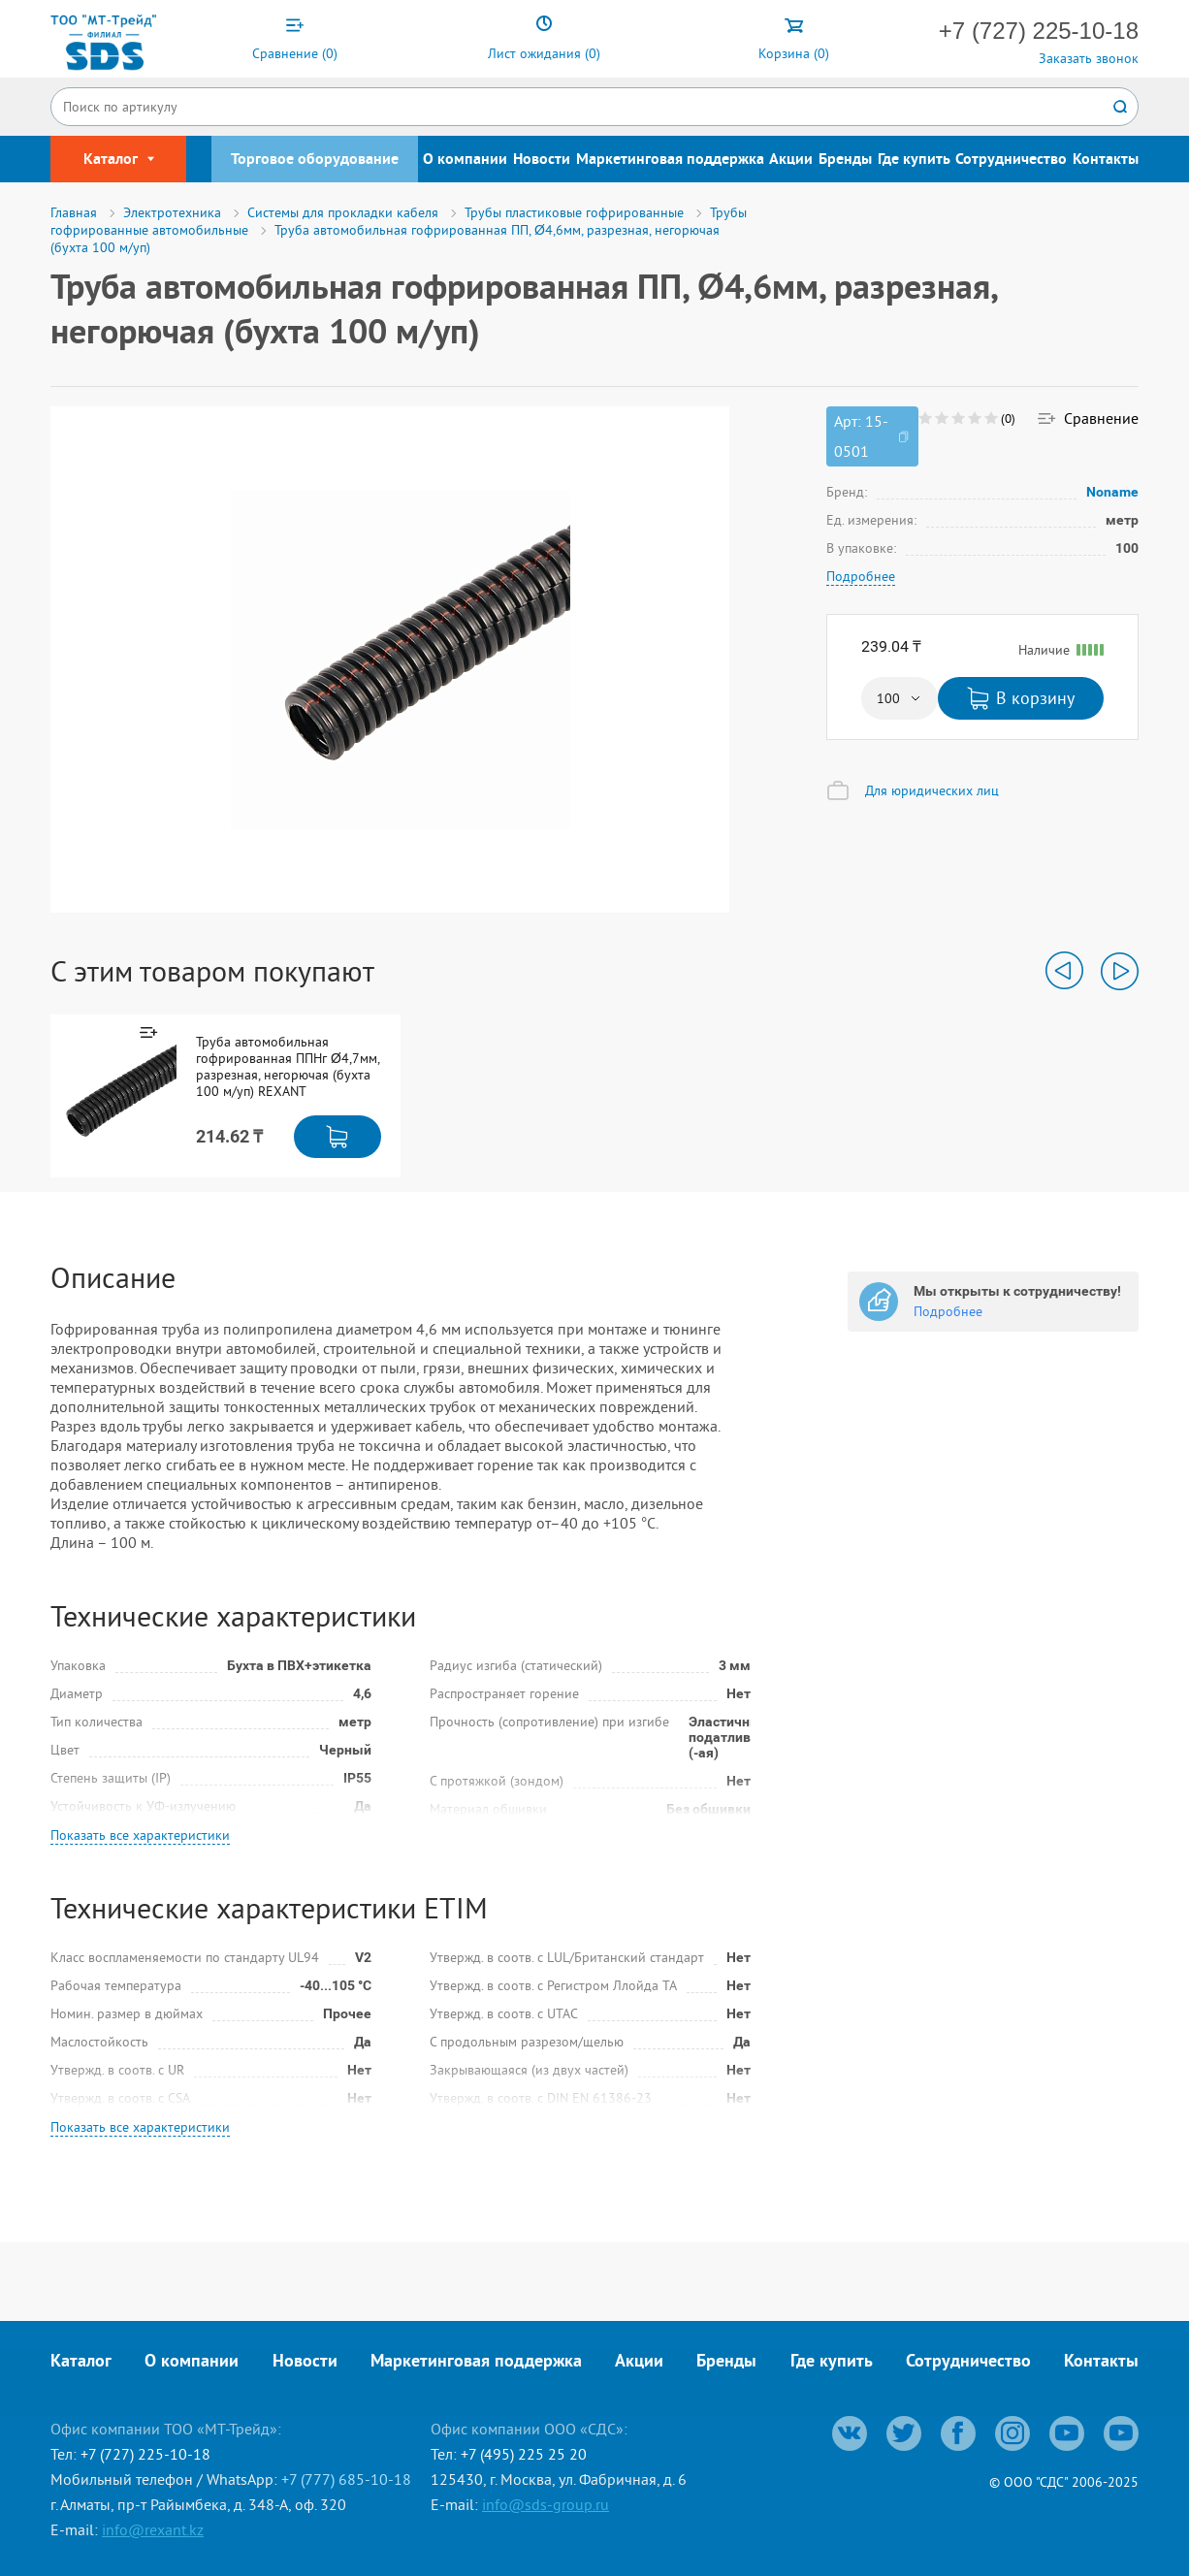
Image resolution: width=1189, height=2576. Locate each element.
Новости (541, 160)
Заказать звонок (1089, 58)
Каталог (81, 2362)
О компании (465, 160)
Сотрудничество (1011, 160)
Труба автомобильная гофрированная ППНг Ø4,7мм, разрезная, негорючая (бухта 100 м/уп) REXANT (287, 1067)
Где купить (914, 160)
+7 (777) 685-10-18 (346, 2479)
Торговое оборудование (315, 160)
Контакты (1106, 160)
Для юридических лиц (932, 790)
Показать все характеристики (140, 1835)
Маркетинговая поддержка (670, 160)
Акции (791, 160)
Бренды (845, 160)
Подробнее (860, 576)
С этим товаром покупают (212, 970)
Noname (1113, 491)
